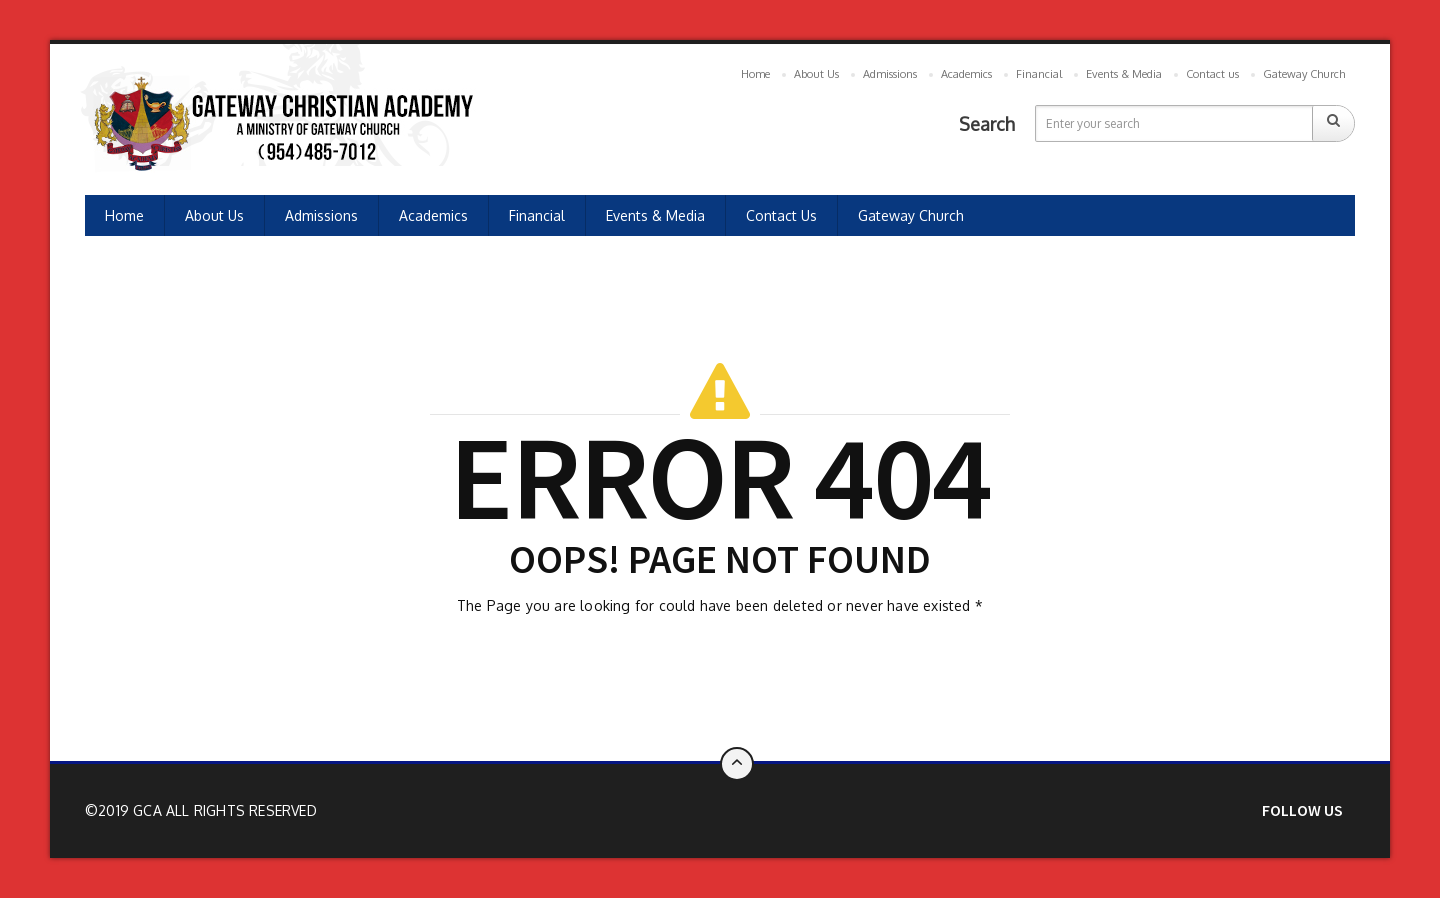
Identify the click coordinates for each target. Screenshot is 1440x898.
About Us (816, 74)
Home (755, 74)
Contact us (1212, 74)
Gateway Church (1304, 74)
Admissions (890, 74)
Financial (1039, 74)
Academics (966, 74)
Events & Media (1124, 74)
